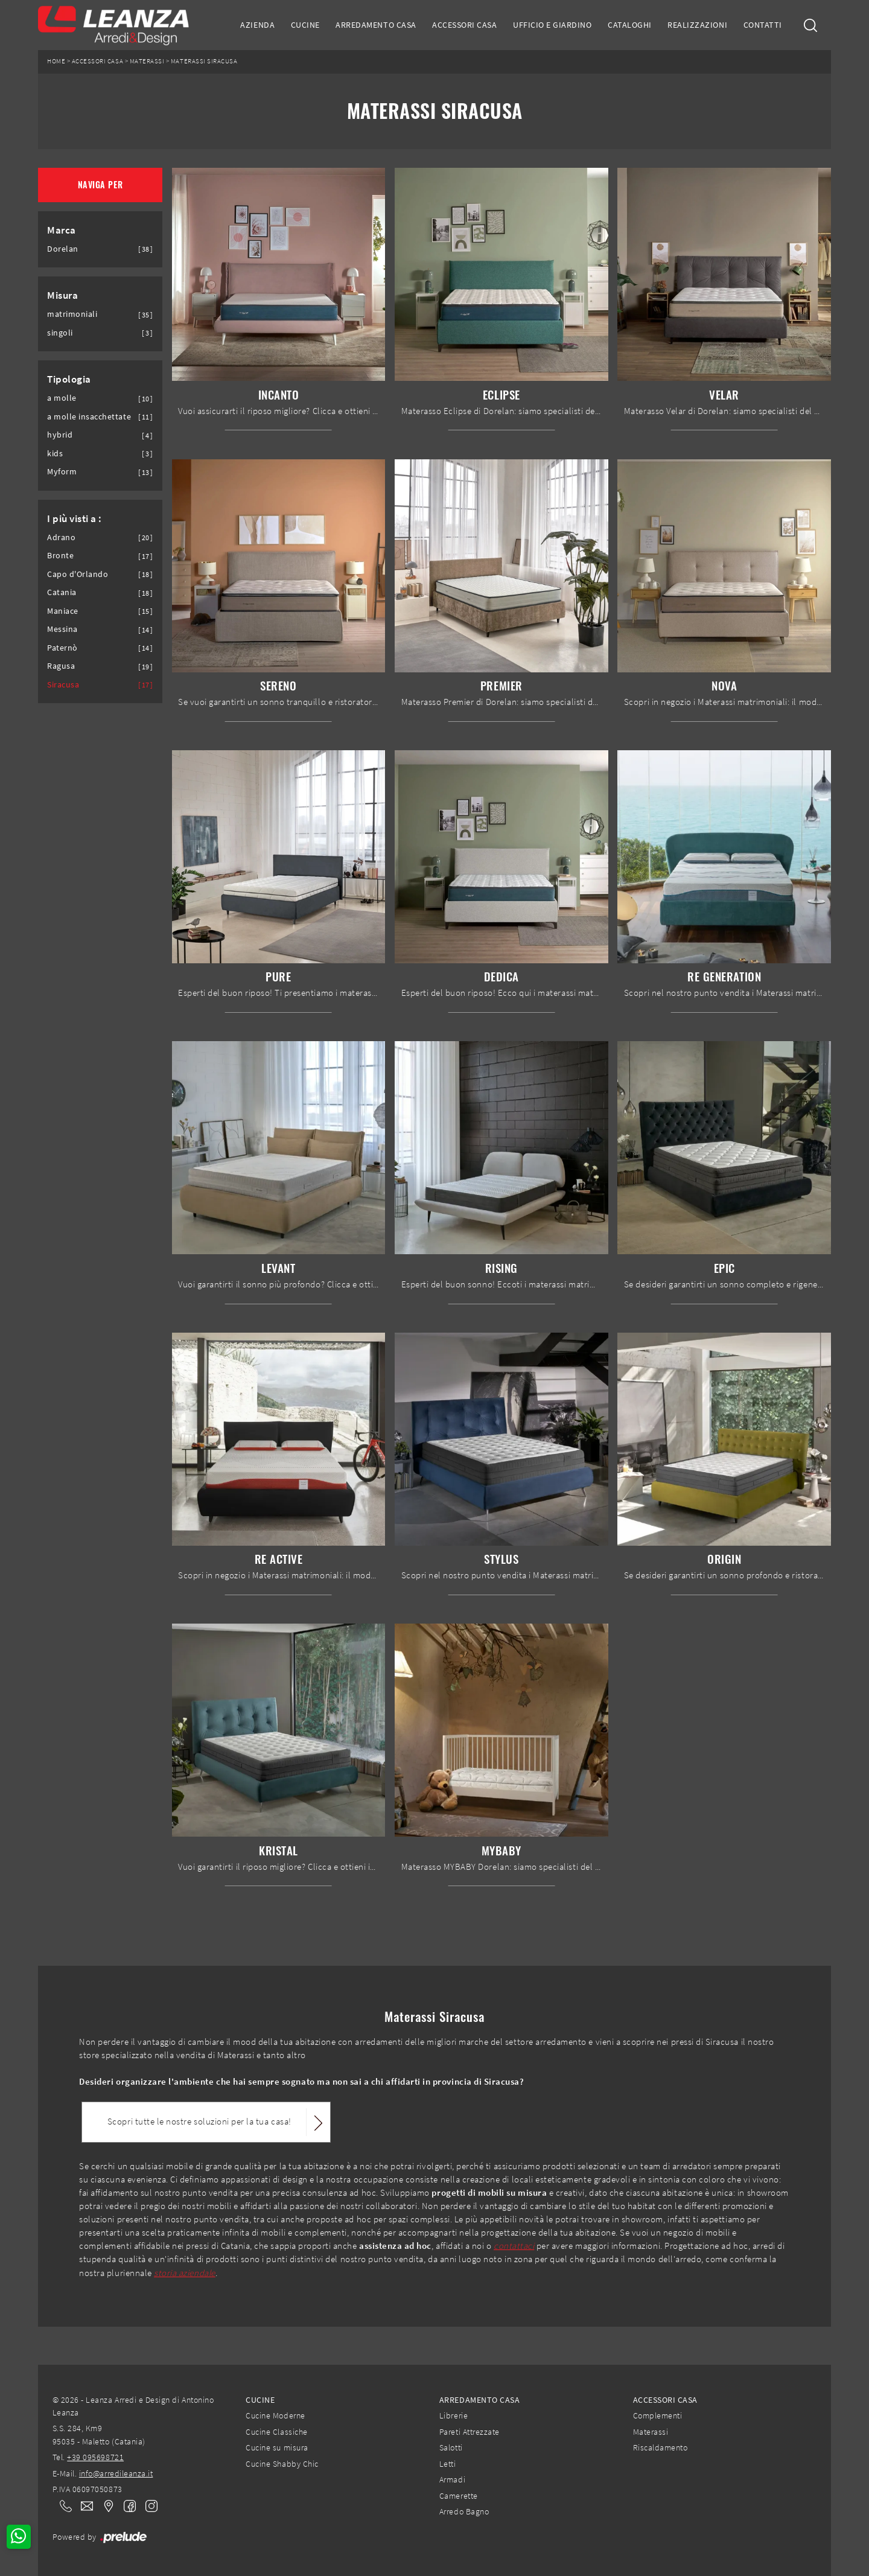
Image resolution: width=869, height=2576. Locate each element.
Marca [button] (61, 230)
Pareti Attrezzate (469, 2431)
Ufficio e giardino (552, 24)
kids (55, 453)
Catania (62, 592)
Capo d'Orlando (77, 574)
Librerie (453, 2415)
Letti (447, 2463)
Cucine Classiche (276, 2431)
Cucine (305, 24)
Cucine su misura (277, 2447)
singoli (60, 333)
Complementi (658, 2415)
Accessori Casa (464, 24)
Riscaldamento (660, 2447)
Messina (62, 629)
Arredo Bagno (464, 2511)
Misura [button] (62, 295)
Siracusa (63, 685)
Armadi (452, 2479)
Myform (62, 472)
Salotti (451, 2447)
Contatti (762, 24)
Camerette (458, 2495)
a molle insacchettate (89, 417)
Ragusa (61, 666)
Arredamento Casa (376, 24)
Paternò (62, 648)
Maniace (62, 611)
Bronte (60, 555)
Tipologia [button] (69, 379)
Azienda (257, 24)
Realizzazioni (697, 24)
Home (56, 61)
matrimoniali (72, 314)
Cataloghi (630, 24)
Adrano (61, 537)
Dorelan (62, 249)
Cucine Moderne (275, 2415)
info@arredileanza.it (116, 2473)
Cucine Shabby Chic (282, 2463)
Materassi (147, 61)
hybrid (59, 435)
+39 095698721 (95, 2457)
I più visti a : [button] (74, 518)
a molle (62, 398)
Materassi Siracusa (204, 61)
